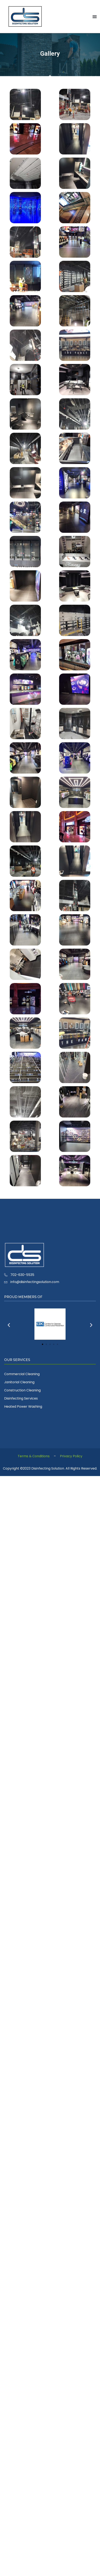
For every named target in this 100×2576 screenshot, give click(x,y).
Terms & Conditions (34, 1456)
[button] (94, 16)
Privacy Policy (71, 1456)
